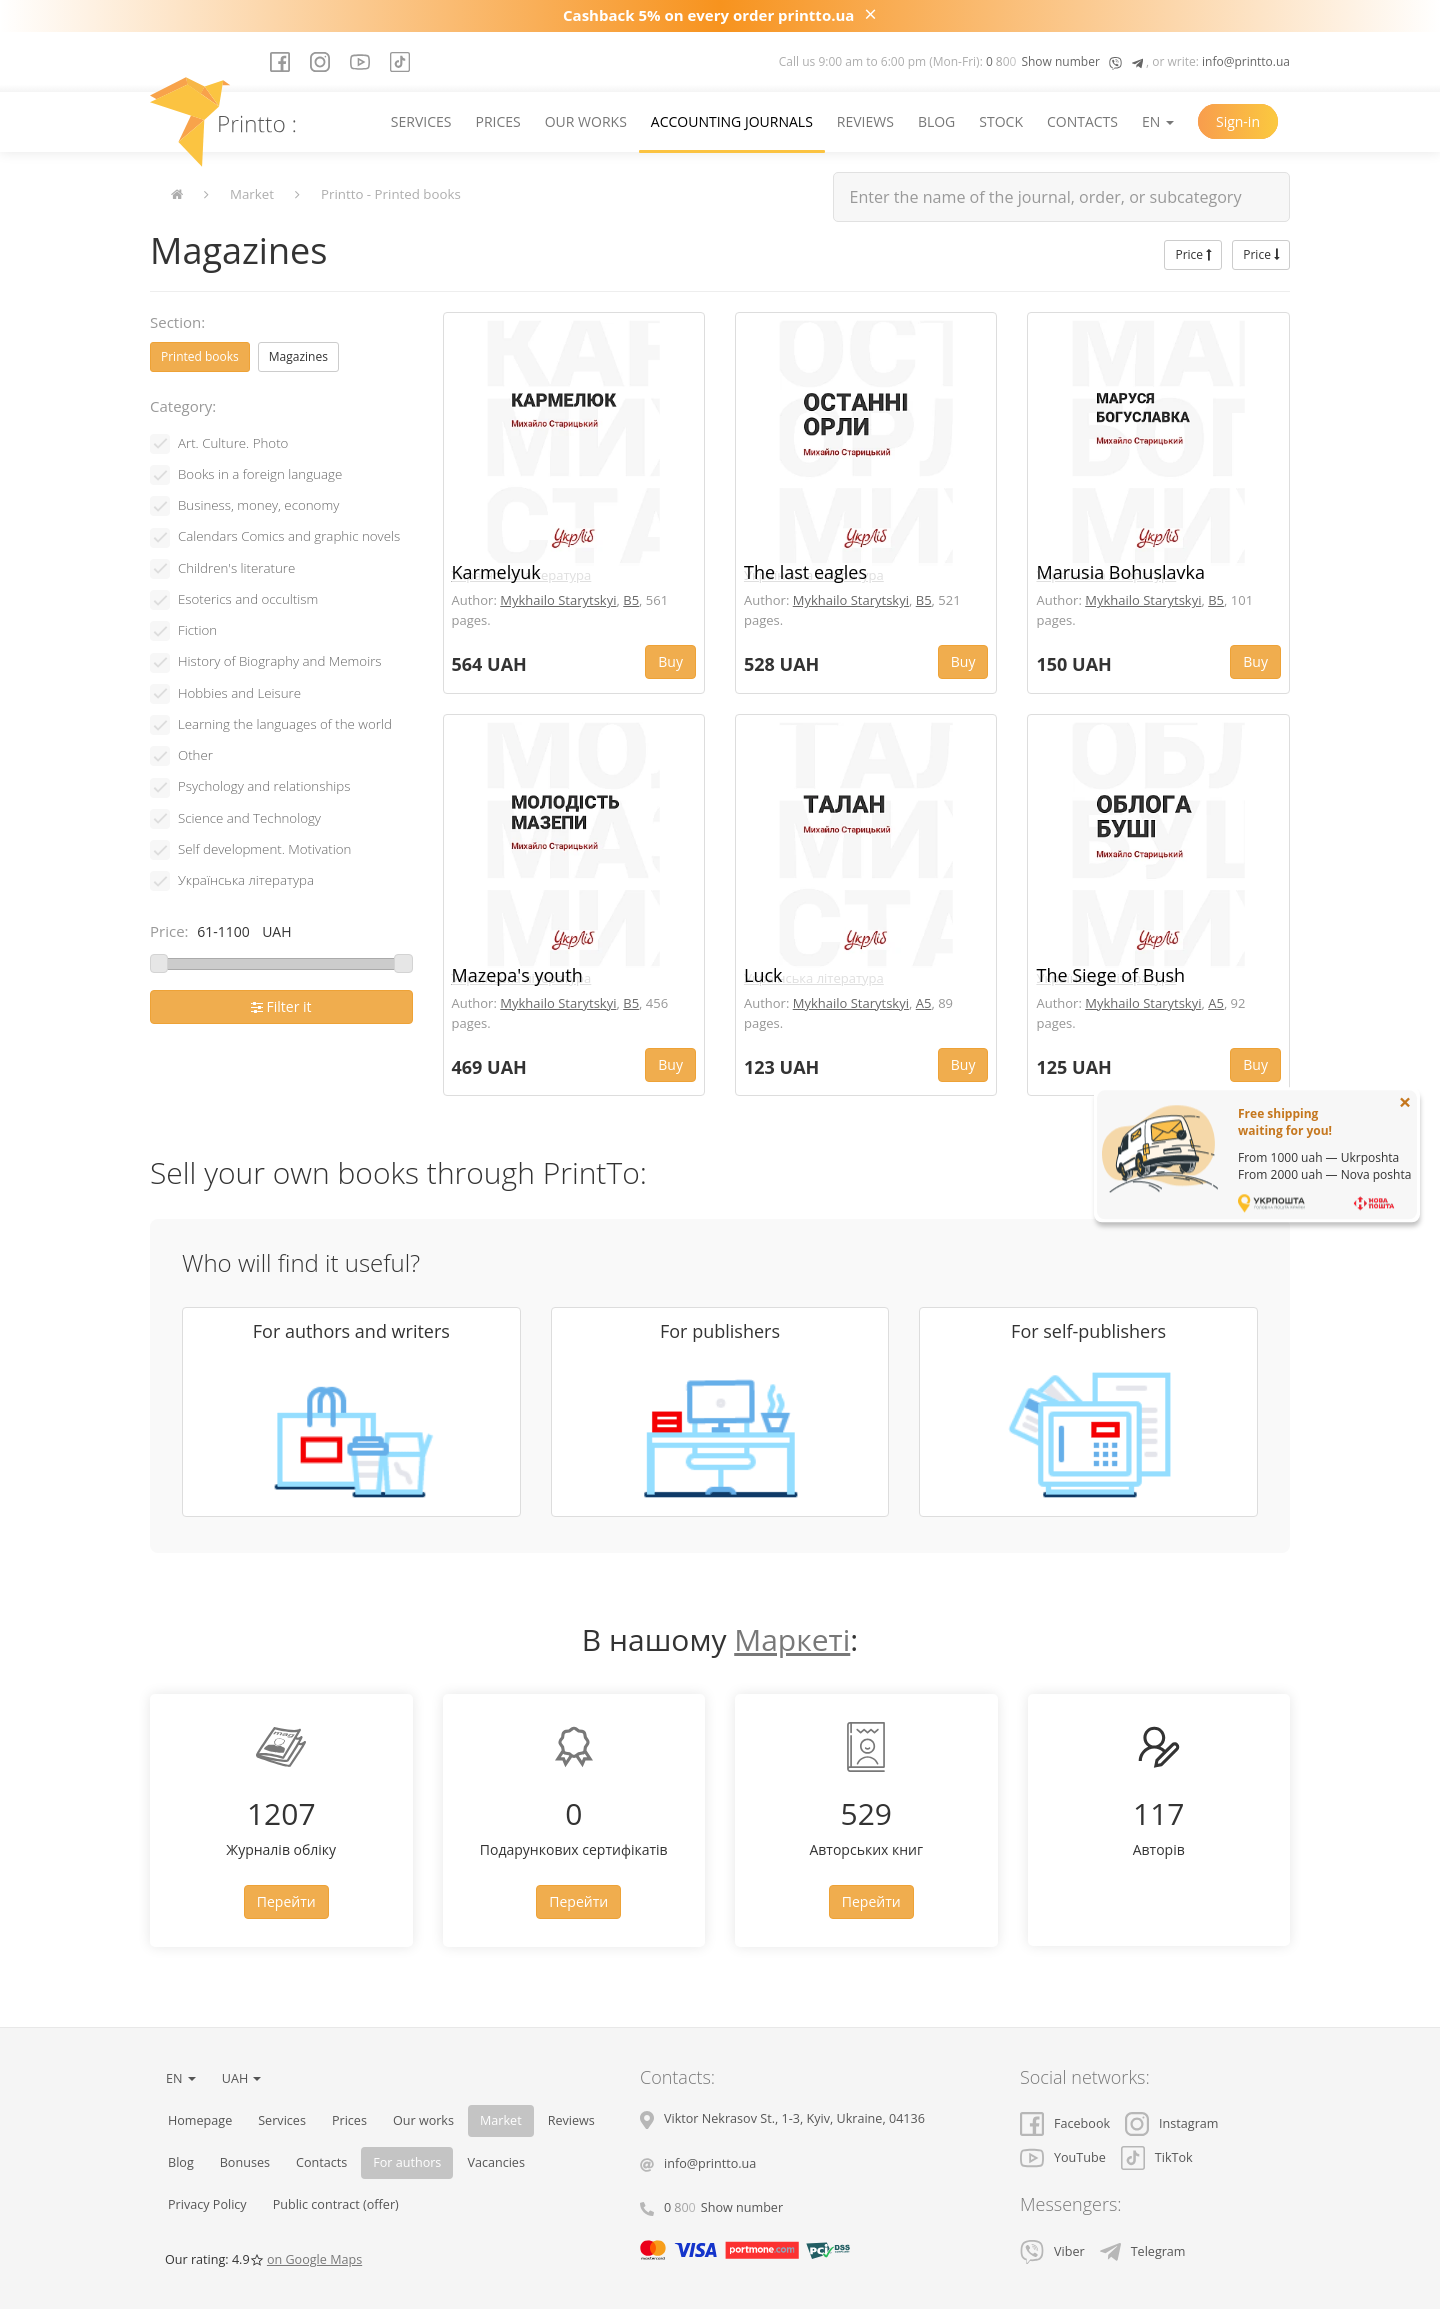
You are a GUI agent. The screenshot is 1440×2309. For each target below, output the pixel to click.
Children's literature (236, 568)
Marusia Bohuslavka (1120, 572)
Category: (183, 406)
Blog (936, 121)
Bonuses (245, 2162)
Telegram (1143, 2251)
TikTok (1157, 2157)
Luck (763, 975)
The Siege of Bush (1110, 975)
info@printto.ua (1246, 61)
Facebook (1065, 2123)
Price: (169, 931)
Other (195, 755)
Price (1193, 254)
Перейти (286, 1901)
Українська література (246, 880)
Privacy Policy (207, 2204)
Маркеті (792, 1639)
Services (421, 121)
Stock (1001, 121)
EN (1158, 121)
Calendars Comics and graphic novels (289, 536)
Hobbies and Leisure (239, 693)
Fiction (197, 630)
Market (252, 194)
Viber (1052, 2251)
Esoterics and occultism (248, 599)
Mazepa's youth (517, 975)
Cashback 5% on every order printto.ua (708, 15)
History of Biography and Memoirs (280, 661)
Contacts (1082, 121)
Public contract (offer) (336, 2204)
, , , (794, 2118)
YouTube (1063, 2157)
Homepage (200, 2120)
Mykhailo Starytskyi (558, 600)
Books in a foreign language (260, 474)
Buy (670, 661)
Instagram (1171, 2123)
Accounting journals (732, 121)
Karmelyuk (496, 572)
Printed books (200, 356)
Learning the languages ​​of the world (285, 724)
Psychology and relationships (264, 786)
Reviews (865, 121)
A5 (924, 1003)
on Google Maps (314, 2259)
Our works (586, 121)
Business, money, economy (258, 505)
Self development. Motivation (264, 849)
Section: (177, 322)
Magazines (298, 356)
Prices (497, 121)
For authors (407, 2162)
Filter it (281, 1006)
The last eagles (805, 572)
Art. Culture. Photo (233, 443)
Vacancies (496, 2162)
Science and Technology (249, 818)
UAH (242, 2078)
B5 (631, 600)
